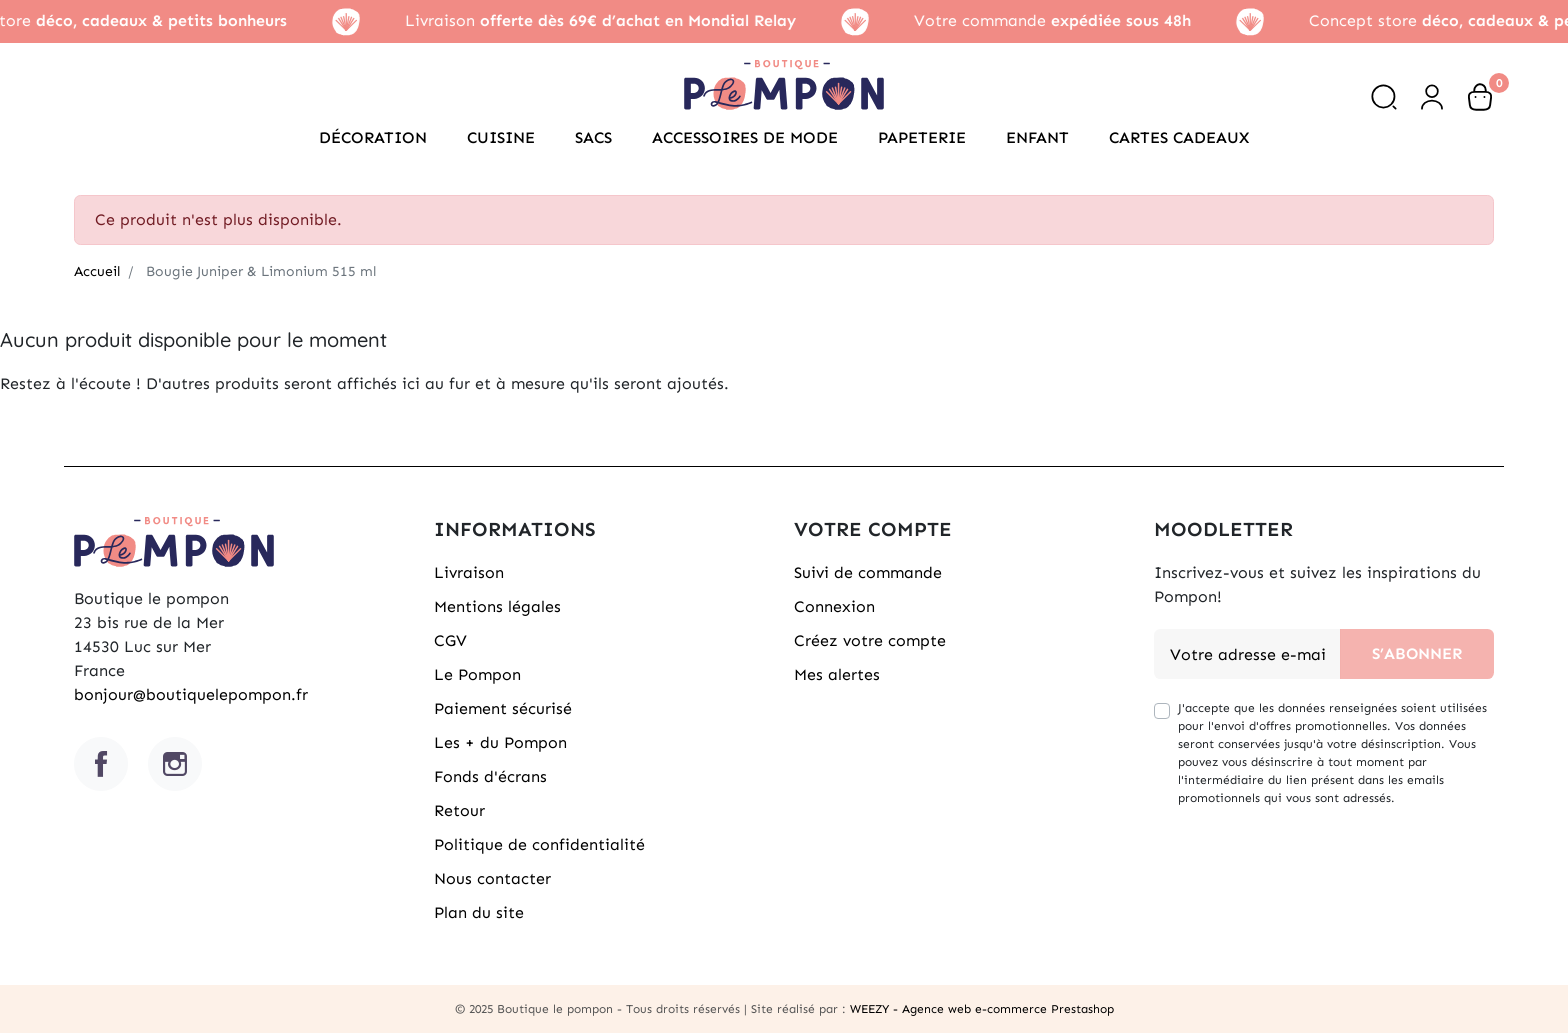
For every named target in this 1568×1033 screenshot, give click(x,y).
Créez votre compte (870, 640)
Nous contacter (492, 878)
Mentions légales (497, 606)
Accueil (97, 271)
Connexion (834, 606)
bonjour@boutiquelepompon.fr (191, 694)
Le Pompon (477, 674)
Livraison (469, 572)
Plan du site (479, 912)
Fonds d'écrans (490, 776)
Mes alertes (837, 674)
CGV (450, 640)
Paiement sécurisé (503, 708)
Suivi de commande (868, 572)
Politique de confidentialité (539, 844)
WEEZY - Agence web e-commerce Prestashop (982, 1009)
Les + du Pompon (500, 742)
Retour (459, 810)
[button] (1384, 97)
